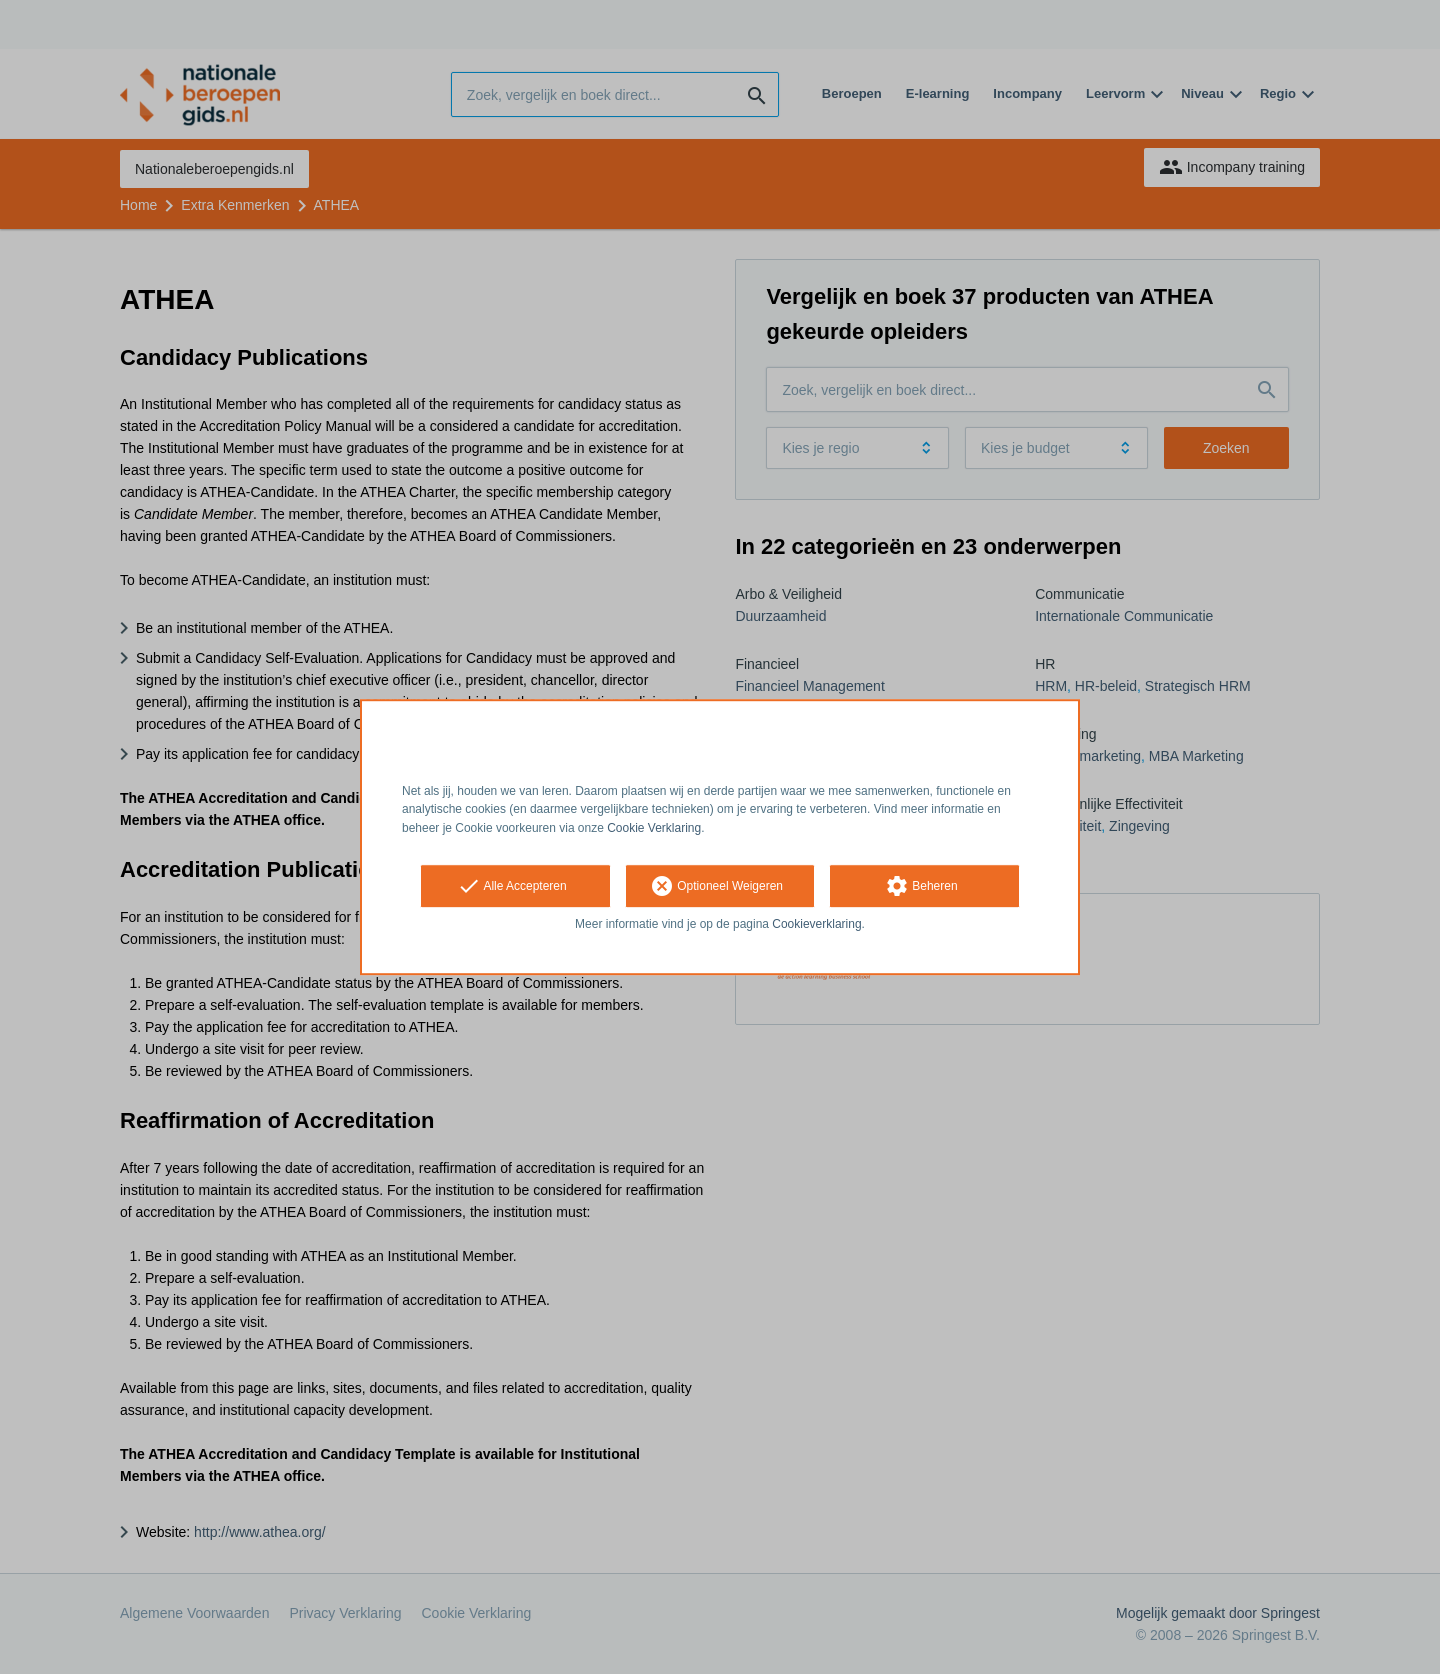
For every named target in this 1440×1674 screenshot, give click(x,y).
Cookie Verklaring (654, 828)
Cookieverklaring (816, 924)
